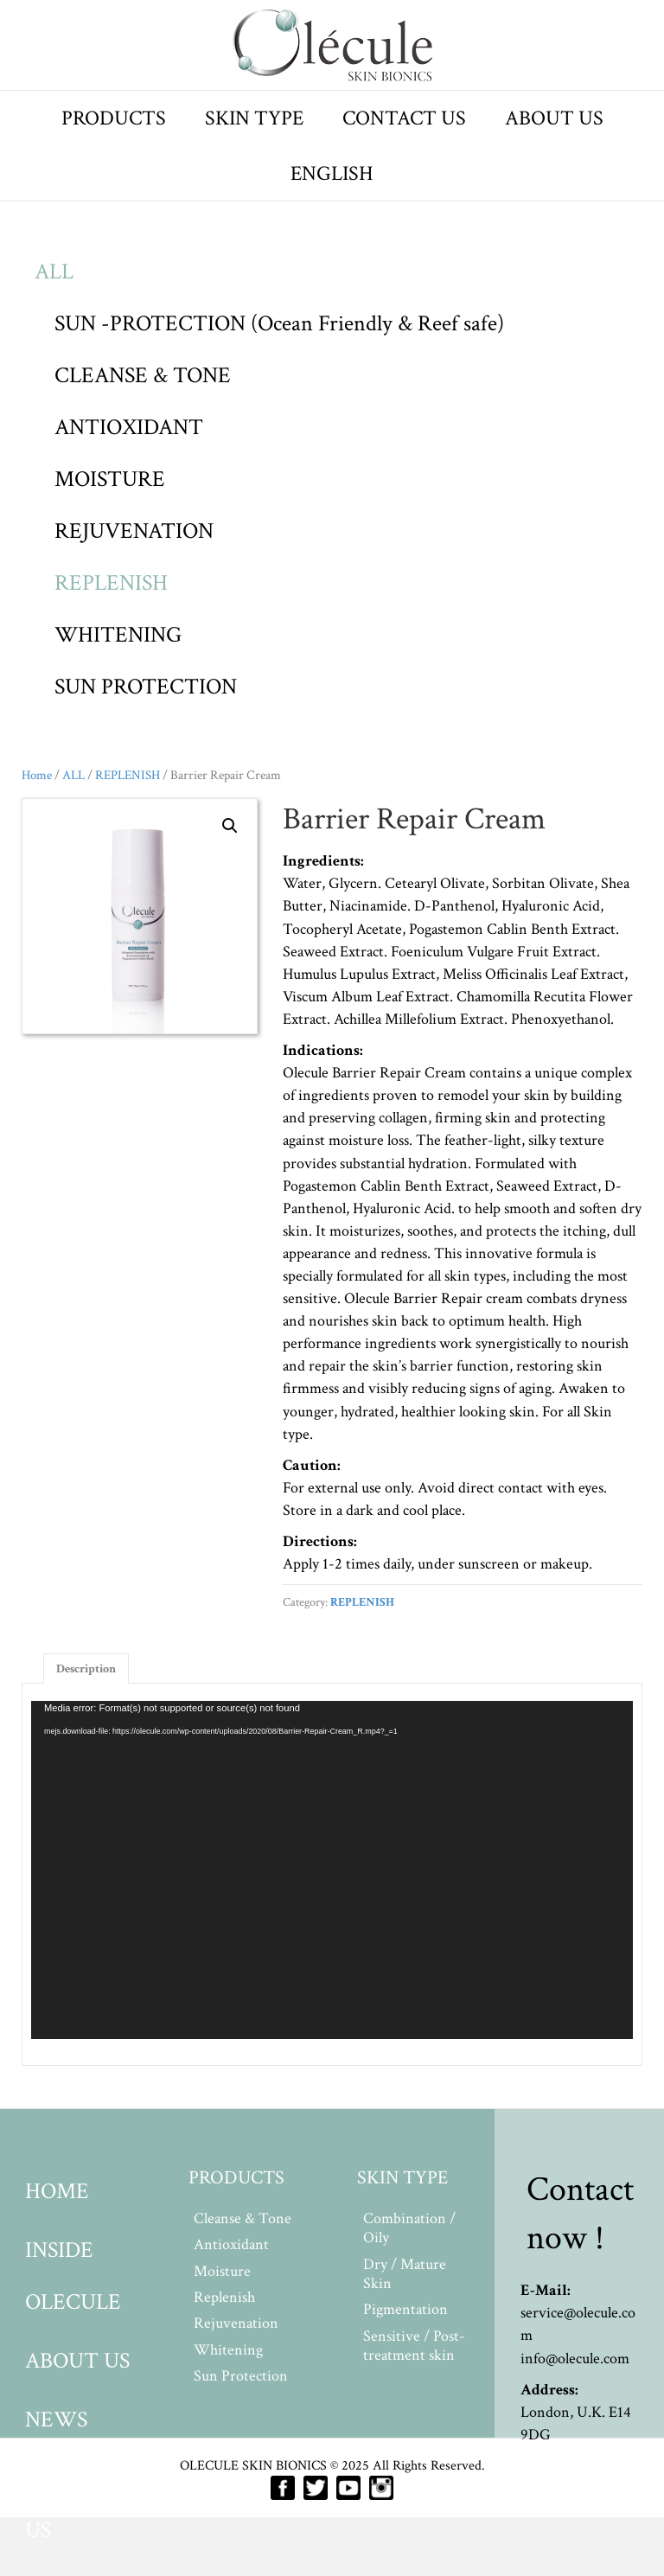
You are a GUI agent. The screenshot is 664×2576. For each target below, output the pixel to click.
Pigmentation (405, 2309)
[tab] (86, 1668)
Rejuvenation (236, 2323)
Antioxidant (231, 2244)
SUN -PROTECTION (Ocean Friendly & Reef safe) (279, 323)
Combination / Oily (409, 2227)
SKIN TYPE (254, 118)
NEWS (56, 2419)
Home (37, 774)
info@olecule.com (574, 2358)
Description (86, 1669)
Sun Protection (241, 2376)
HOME (57, 2191)
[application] (332, 1870)
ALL (54, 271)
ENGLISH (332, 173)
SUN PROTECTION (145, 686)
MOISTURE (109, 479)
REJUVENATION (134, 531)
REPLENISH (111, 583)
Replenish (224, 2297)
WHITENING (118, 634)
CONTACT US (404, 118)
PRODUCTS (113, 118)
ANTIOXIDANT (128, 427)
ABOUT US (554, 118)
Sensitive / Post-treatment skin (414, 2345)
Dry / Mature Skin (404, 2273)
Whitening (228, 2350)
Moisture (222, 2271)
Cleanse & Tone (242, 2218)
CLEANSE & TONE (142, 375)
